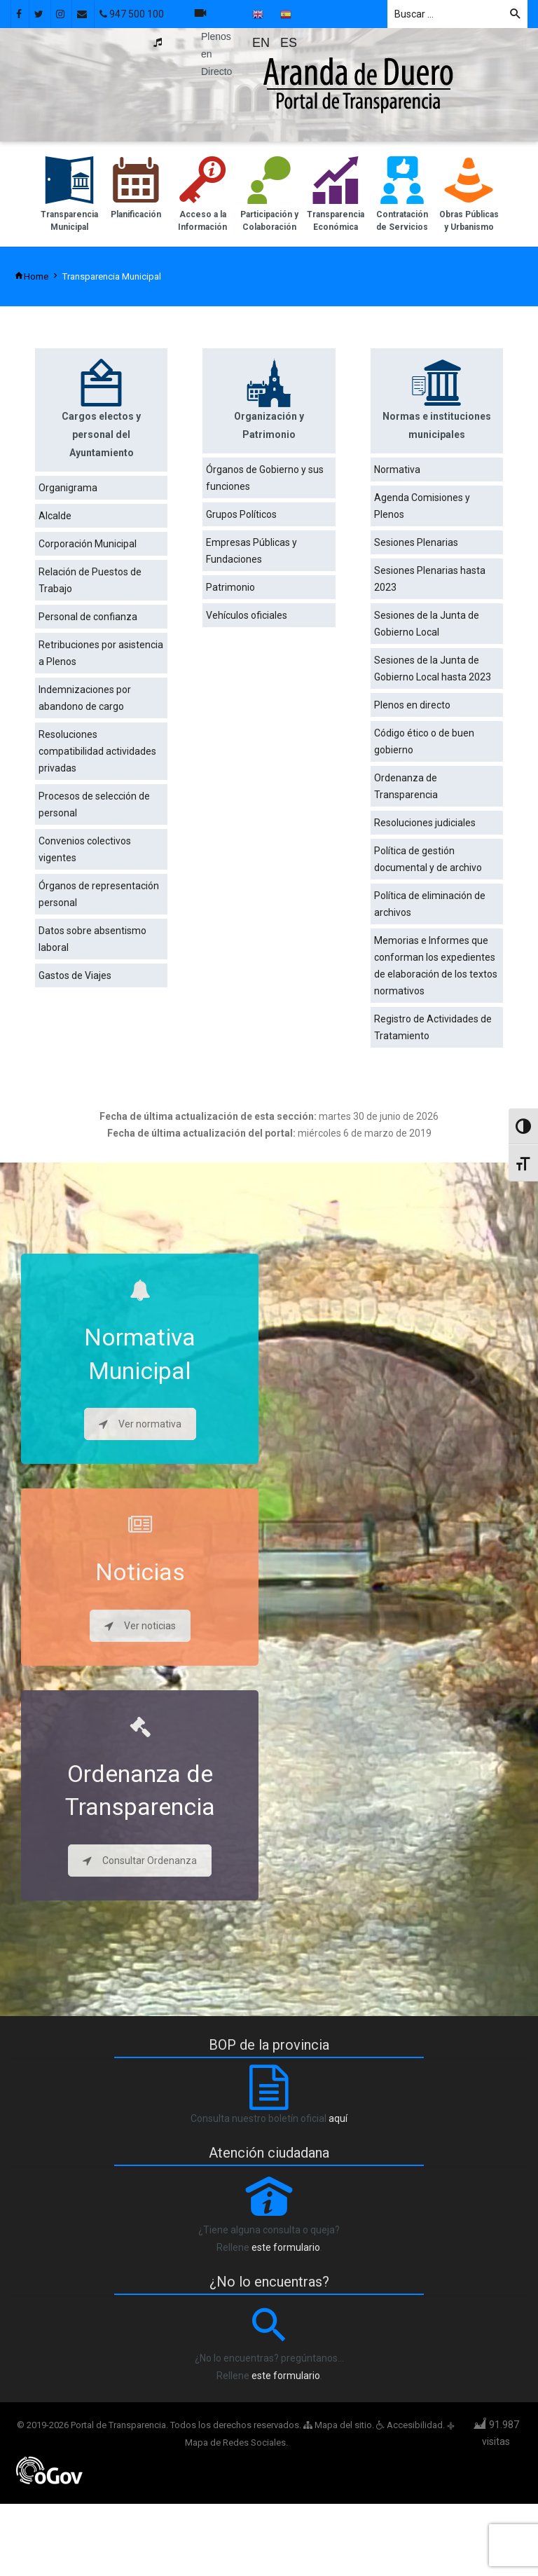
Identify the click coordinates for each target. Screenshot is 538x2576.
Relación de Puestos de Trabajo (90, 580)
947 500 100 (131, 14)
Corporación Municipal (88, 543)
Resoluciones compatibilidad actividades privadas (97, 751)
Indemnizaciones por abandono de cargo (85, 698)
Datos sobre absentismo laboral (92, 939)
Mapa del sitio (337, 2425)
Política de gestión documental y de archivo (428, 859)
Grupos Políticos (241, 514)
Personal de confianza (88, 616)
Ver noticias (140, 1625)
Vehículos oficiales (246, 615)
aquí (338, 2118)
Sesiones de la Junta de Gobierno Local (426, 624)
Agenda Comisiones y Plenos (422, 506)
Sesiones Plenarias (416, 542)
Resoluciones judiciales (425, 822)
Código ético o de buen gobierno (424, 741)
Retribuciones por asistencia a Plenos (101, 653)
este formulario (285, 2247)
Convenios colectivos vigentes (85, 849)
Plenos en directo (412, 705)
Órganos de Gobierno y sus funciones (265, 478)
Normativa (397, 469)
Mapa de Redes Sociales (235, 2442)
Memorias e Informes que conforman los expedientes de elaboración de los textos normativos (435, 965)
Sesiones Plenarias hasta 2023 (429, 579)
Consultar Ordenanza (140, 1860)
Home (31, 276)
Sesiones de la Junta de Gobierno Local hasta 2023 (432, 669)
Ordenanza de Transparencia (406, 786)
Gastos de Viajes (75, 975)
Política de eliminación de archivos (429, 904)
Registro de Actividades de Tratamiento (433, 1027)
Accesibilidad (409, 2425)
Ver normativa (140, 1424)
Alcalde (55, 515)
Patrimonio (230, 587)
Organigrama (68, 487)
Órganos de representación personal (99, 894)
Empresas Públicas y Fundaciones (251, 551)
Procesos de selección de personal (94, 804)
